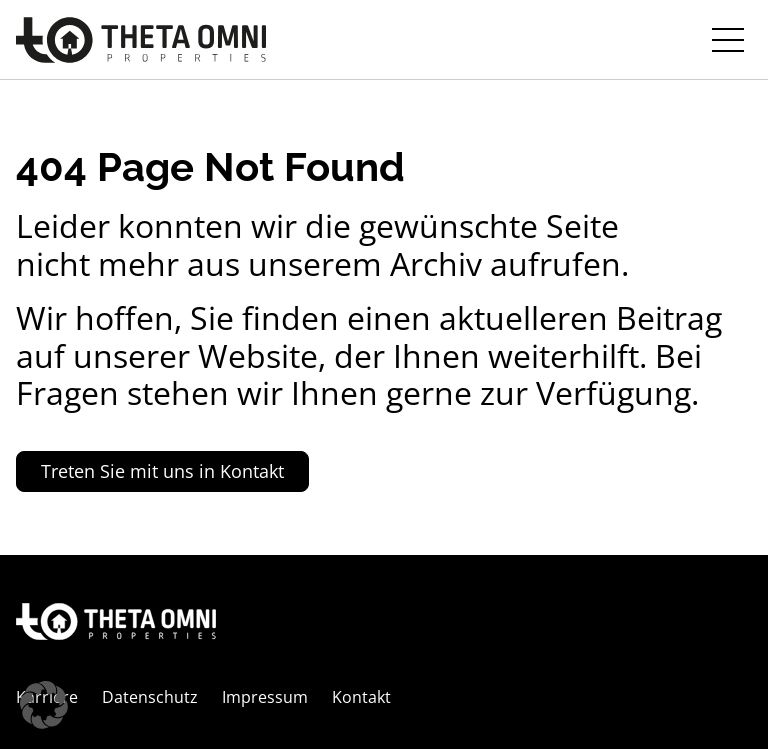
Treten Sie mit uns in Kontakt (162, 471)
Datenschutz (150, 697)
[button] (44, 705)
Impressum (265, 697)
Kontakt (361, 697)
